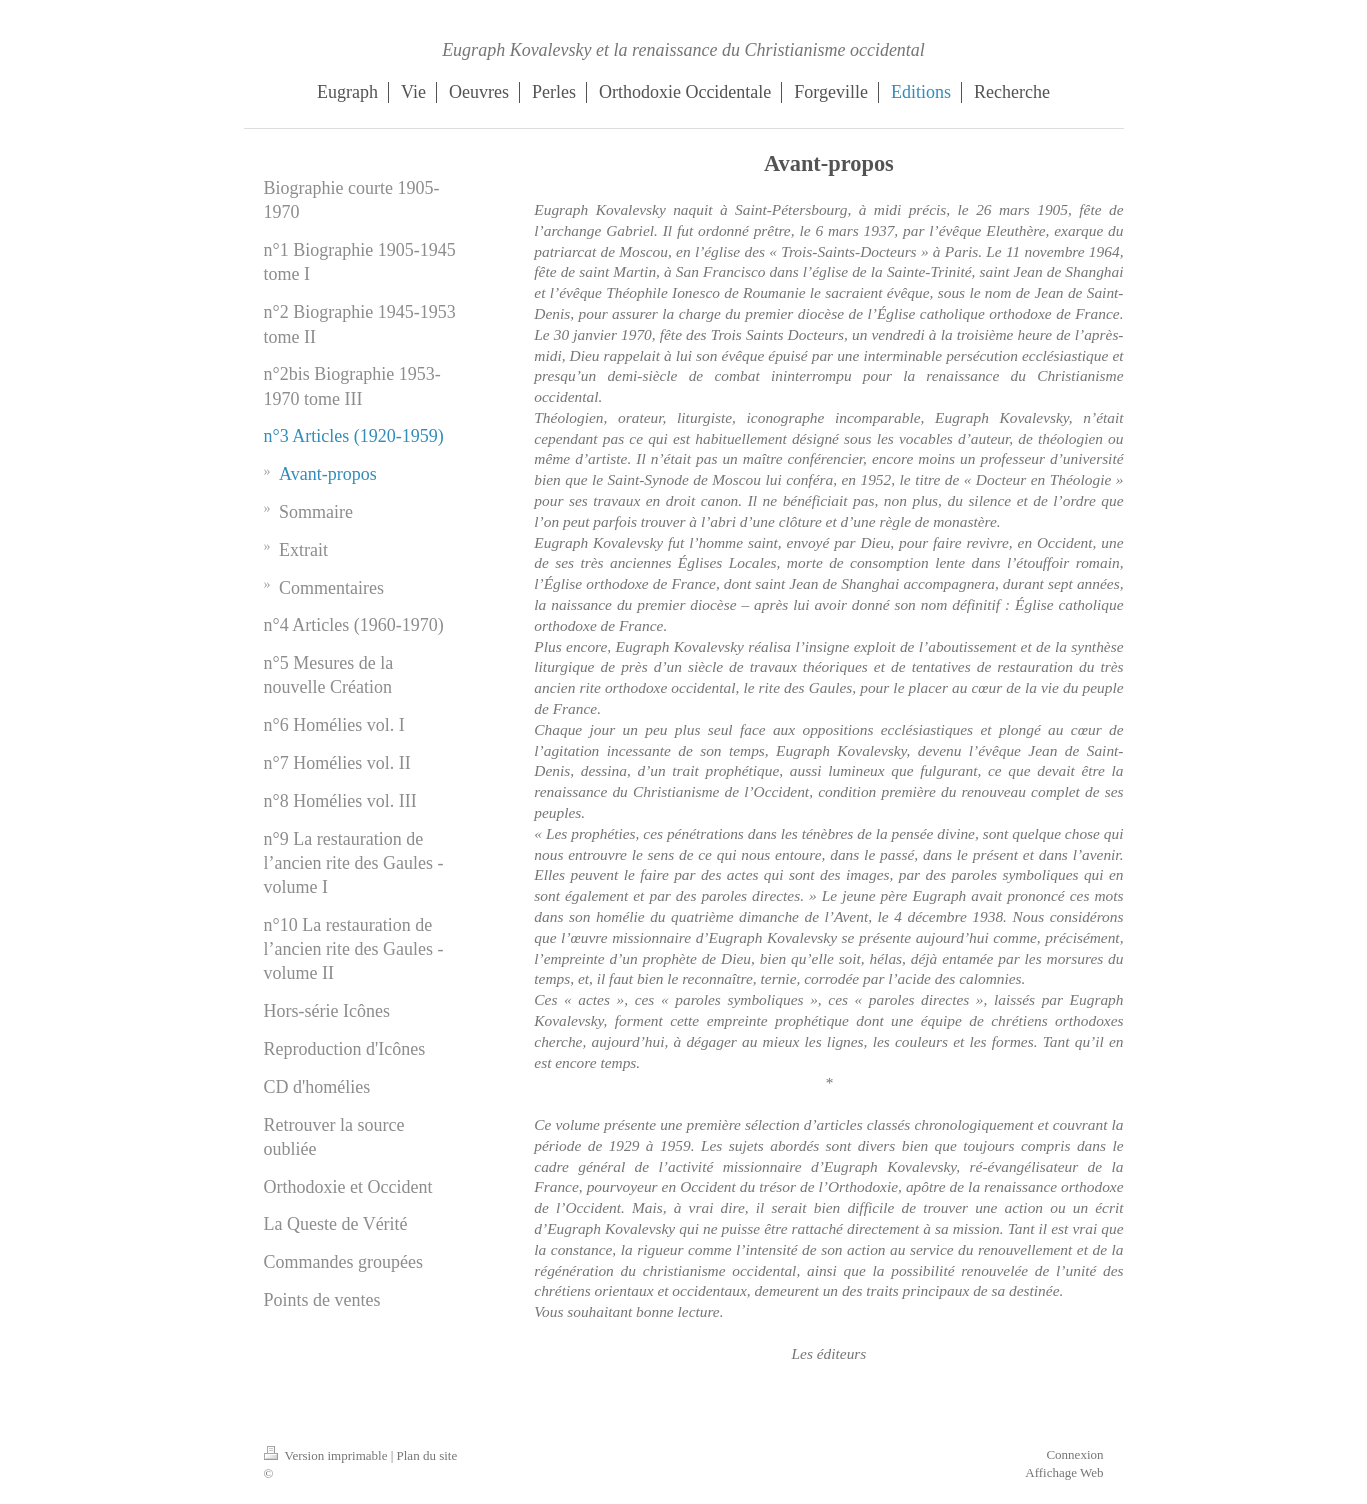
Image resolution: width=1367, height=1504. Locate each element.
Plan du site (427, 1455)
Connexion (1074, 1454)
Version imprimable (327, 1455)
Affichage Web (1064, 1472)
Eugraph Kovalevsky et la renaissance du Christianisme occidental (683, 50)
